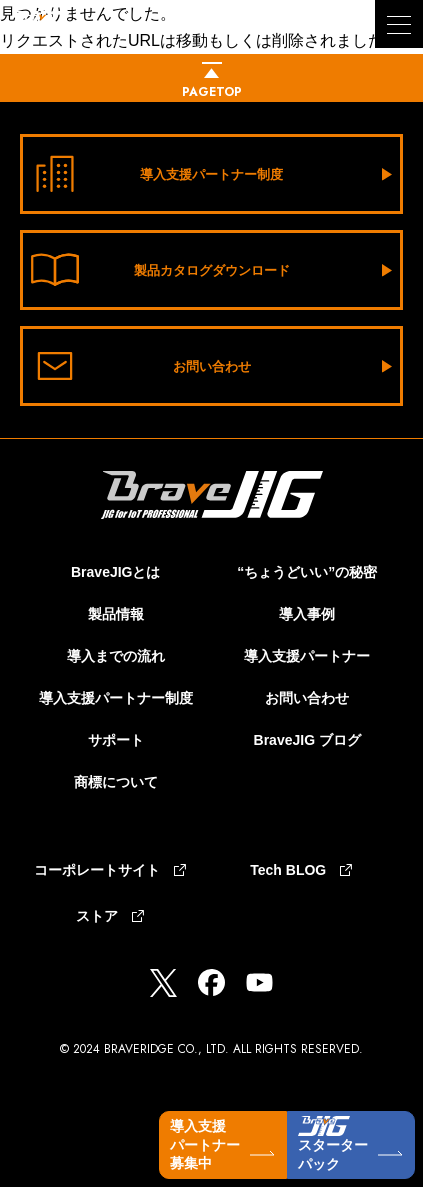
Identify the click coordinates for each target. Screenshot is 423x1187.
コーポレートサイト (97, 870)
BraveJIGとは (115, 572)
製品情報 (116, 614)
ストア (97, 916)
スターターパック (333, 1144)
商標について (116, 782)
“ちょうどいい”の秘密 (307, 572)
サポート (116, 740)
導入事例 (307, 614)
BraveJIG (80, 37)
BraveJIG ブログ (307, 740)
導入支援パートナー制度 (157, 174)
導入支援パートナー (307, 656)
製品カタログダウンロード (160, 270)
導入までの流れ (116, 656)
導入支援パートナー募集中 (205, 1144)
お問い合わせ (141, 366)
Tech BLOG (288, 870)
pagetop (212, 92)
